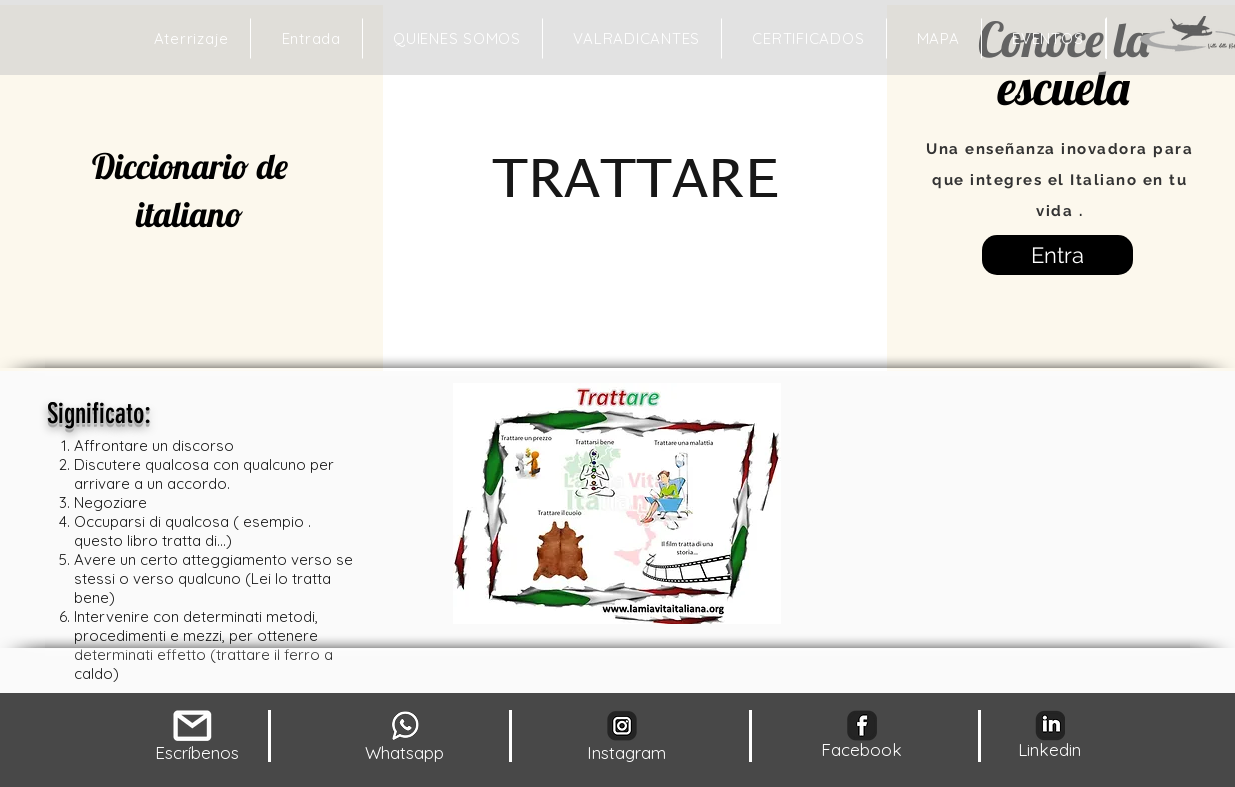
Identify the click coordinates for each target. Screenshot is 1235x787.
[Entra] (1057, 255)
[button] (938, 38)
